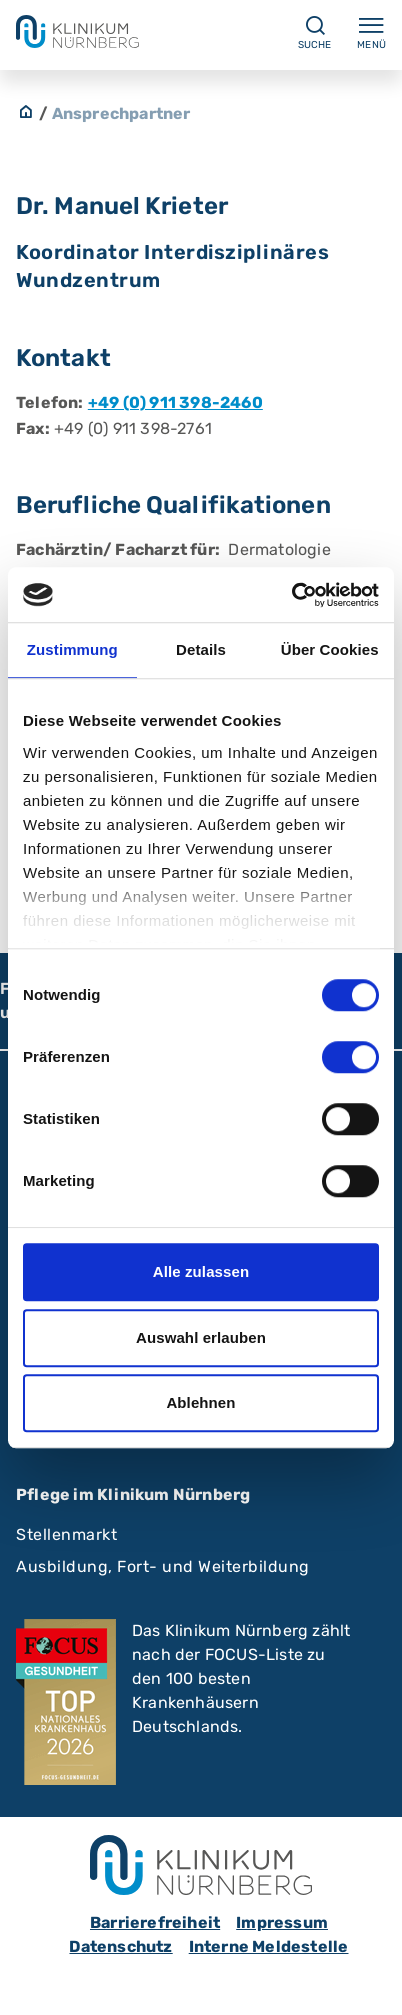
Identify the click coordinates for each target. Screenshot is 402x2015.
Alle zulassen (201, 1271)
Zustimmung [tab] (72, 649)
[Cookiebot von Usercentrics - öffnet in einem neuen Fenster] (291, 595)
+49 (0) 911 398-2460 (175, 402)
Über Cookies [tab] (330, 649)
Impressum (282, 1922)
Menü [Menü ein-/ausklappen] (371, 32)
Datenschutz (120, 1946)
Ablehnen (200, 1402)
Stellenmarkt (66, 1534)
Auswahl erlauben (201, 1337)
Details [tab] (201, 649)
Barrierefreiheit (155, 1922)
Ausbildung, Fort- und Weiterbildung (163, 1566)
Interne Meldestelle (269, 1946)
